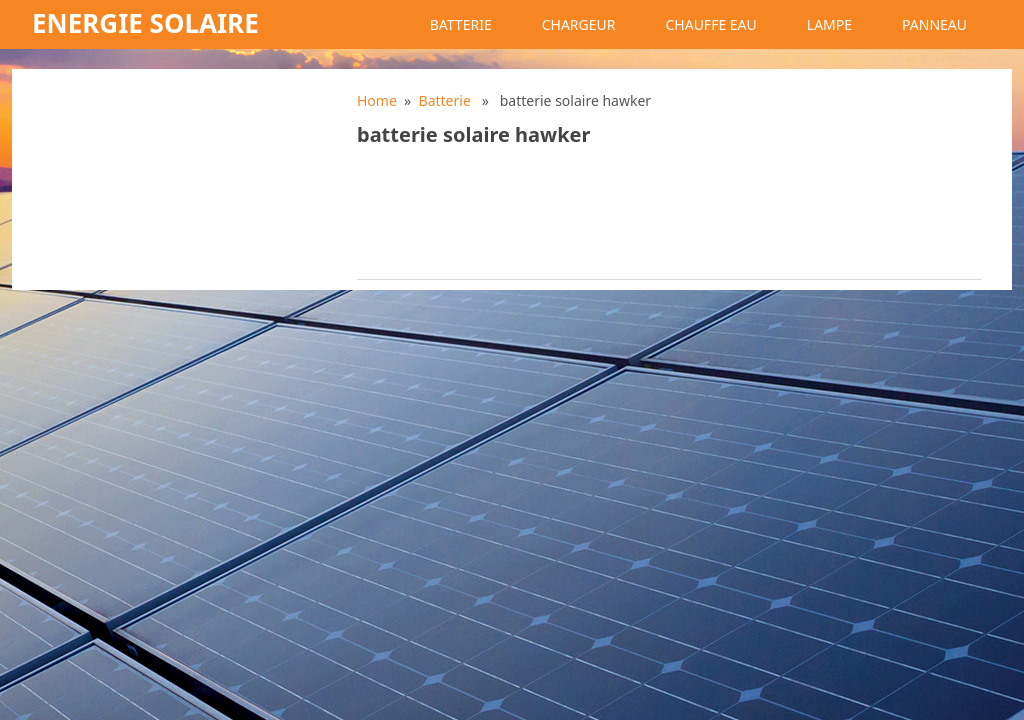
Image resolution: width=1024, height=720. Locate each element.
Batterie (461, 24)
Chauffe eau (710, 24)
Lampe (829, 24)
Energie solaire (145, 23)
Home (377, 100)
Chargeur (579, 24)
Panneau (934, 24)
